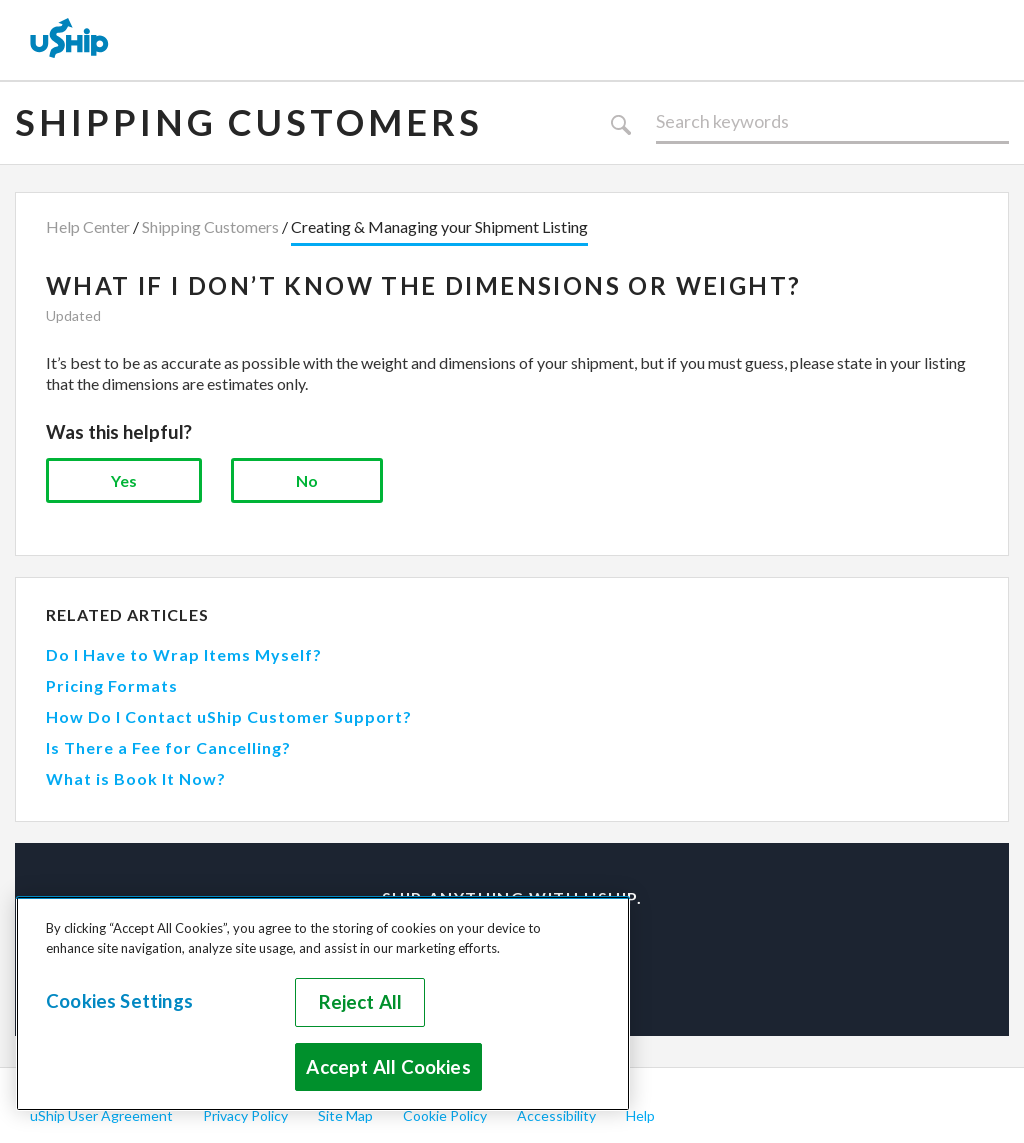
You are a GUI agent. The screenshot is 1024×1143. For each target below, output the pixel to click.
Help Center (88, 226)
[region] (323, 1003)
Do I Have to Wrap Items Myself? (184, 654)
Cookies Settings (119, 1001)
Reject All (361, 1002)
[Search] (832, 122)
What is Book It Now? (136, 778)
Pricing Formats (112, 685)
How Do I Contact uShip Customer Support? (229, 716)
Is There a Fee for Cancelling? (168, 747)
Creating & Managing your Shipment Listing (439, 226)
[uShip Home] (70, 40)
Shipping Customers (249, 122)
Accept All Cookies (388, 1067)
